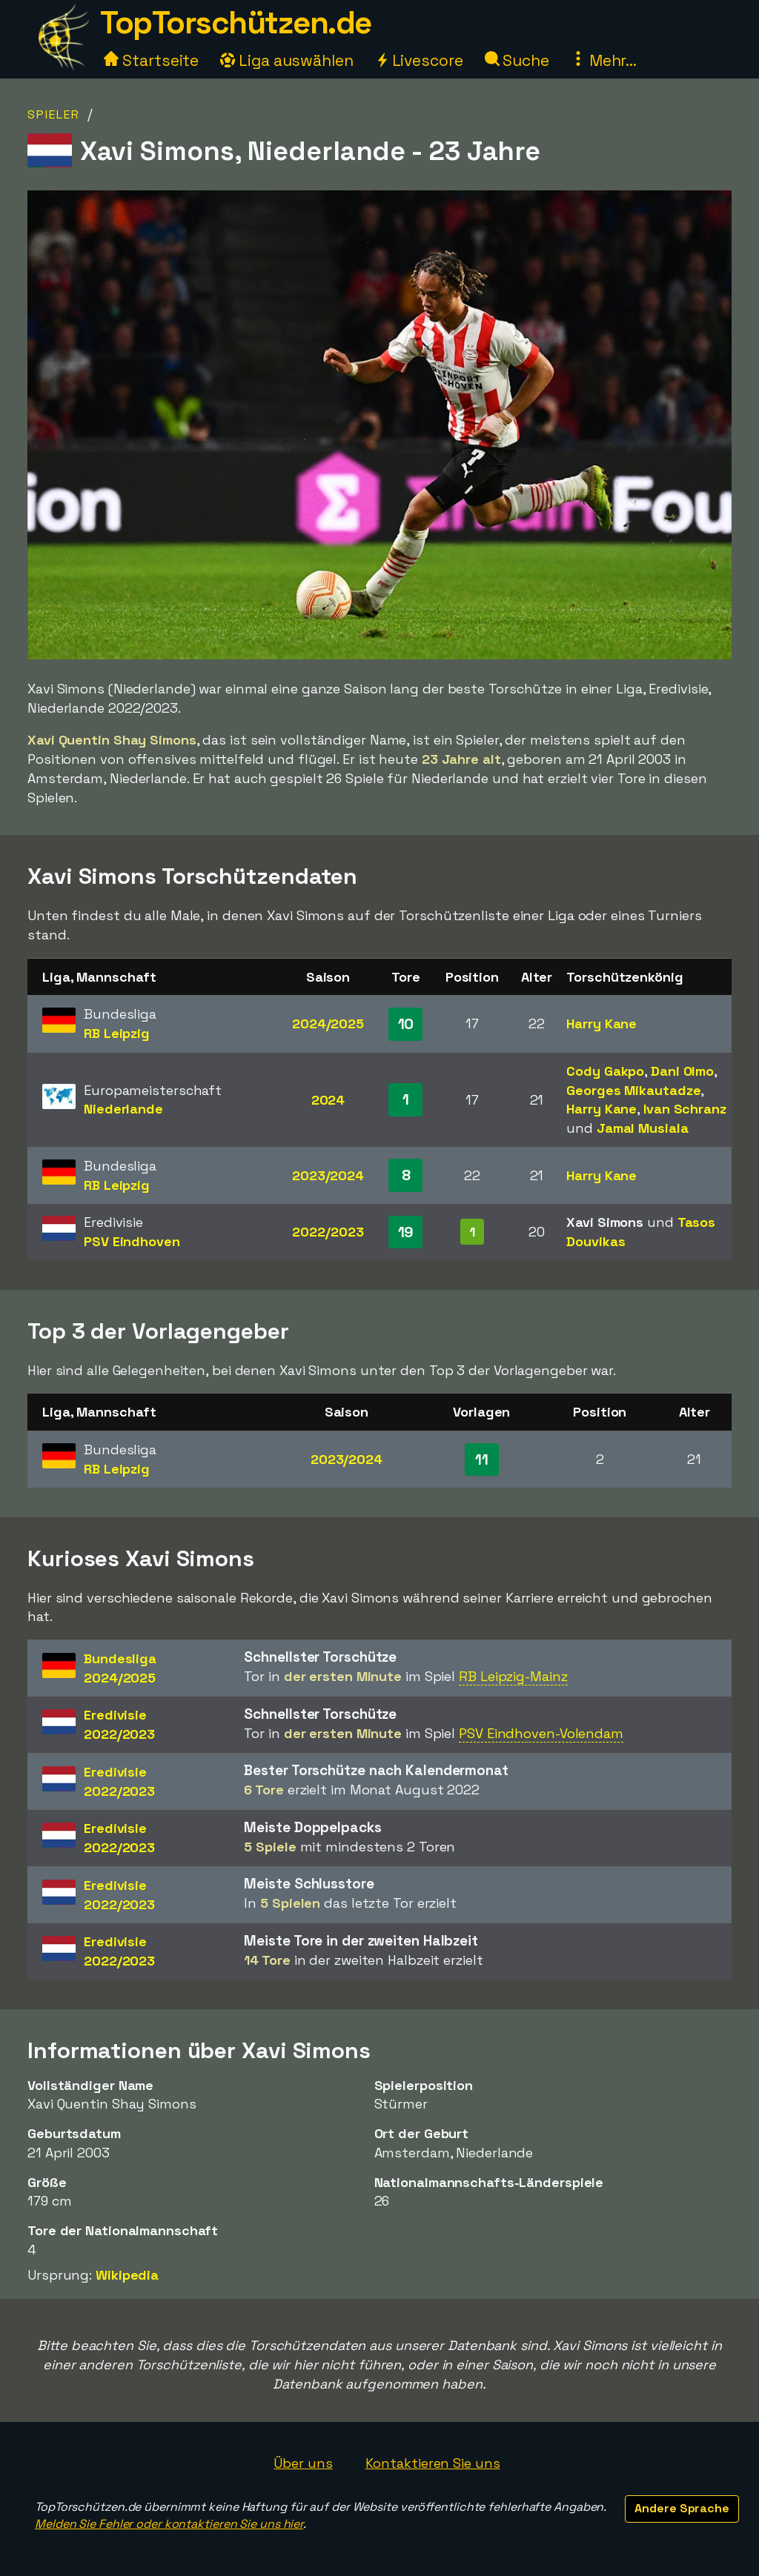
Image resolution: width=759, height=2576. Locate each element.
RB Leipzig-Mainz (513, 1676)
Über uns (303, 2463)
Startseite (151, 60)
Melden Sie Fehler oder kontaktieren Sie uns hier (169, 2524)
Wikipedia (127, 2274)
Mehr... (604, 60)
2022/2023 (327, 1231)
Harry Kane (601, 1023)
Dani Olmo (682, 1070)
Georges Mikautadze (633, 1090)
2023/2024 (328, 1175)
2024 (328, 1099)
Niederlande (123, 1108)
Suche (517, 60)
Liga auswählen (287, 60)
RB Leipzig (117, 1033)
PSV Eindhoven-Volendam (541, 1733)
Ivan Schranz (684, 1108)
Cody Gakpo (605, 1070)
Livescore (419, 60)
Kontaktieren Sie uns (432, 2463)
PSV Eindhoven (132, 1241)
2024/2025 (328, 1023)
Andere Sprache (681, 2508)
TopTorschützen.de (235, 22)
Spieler (53, 114)
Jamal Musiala (643, 1127)
